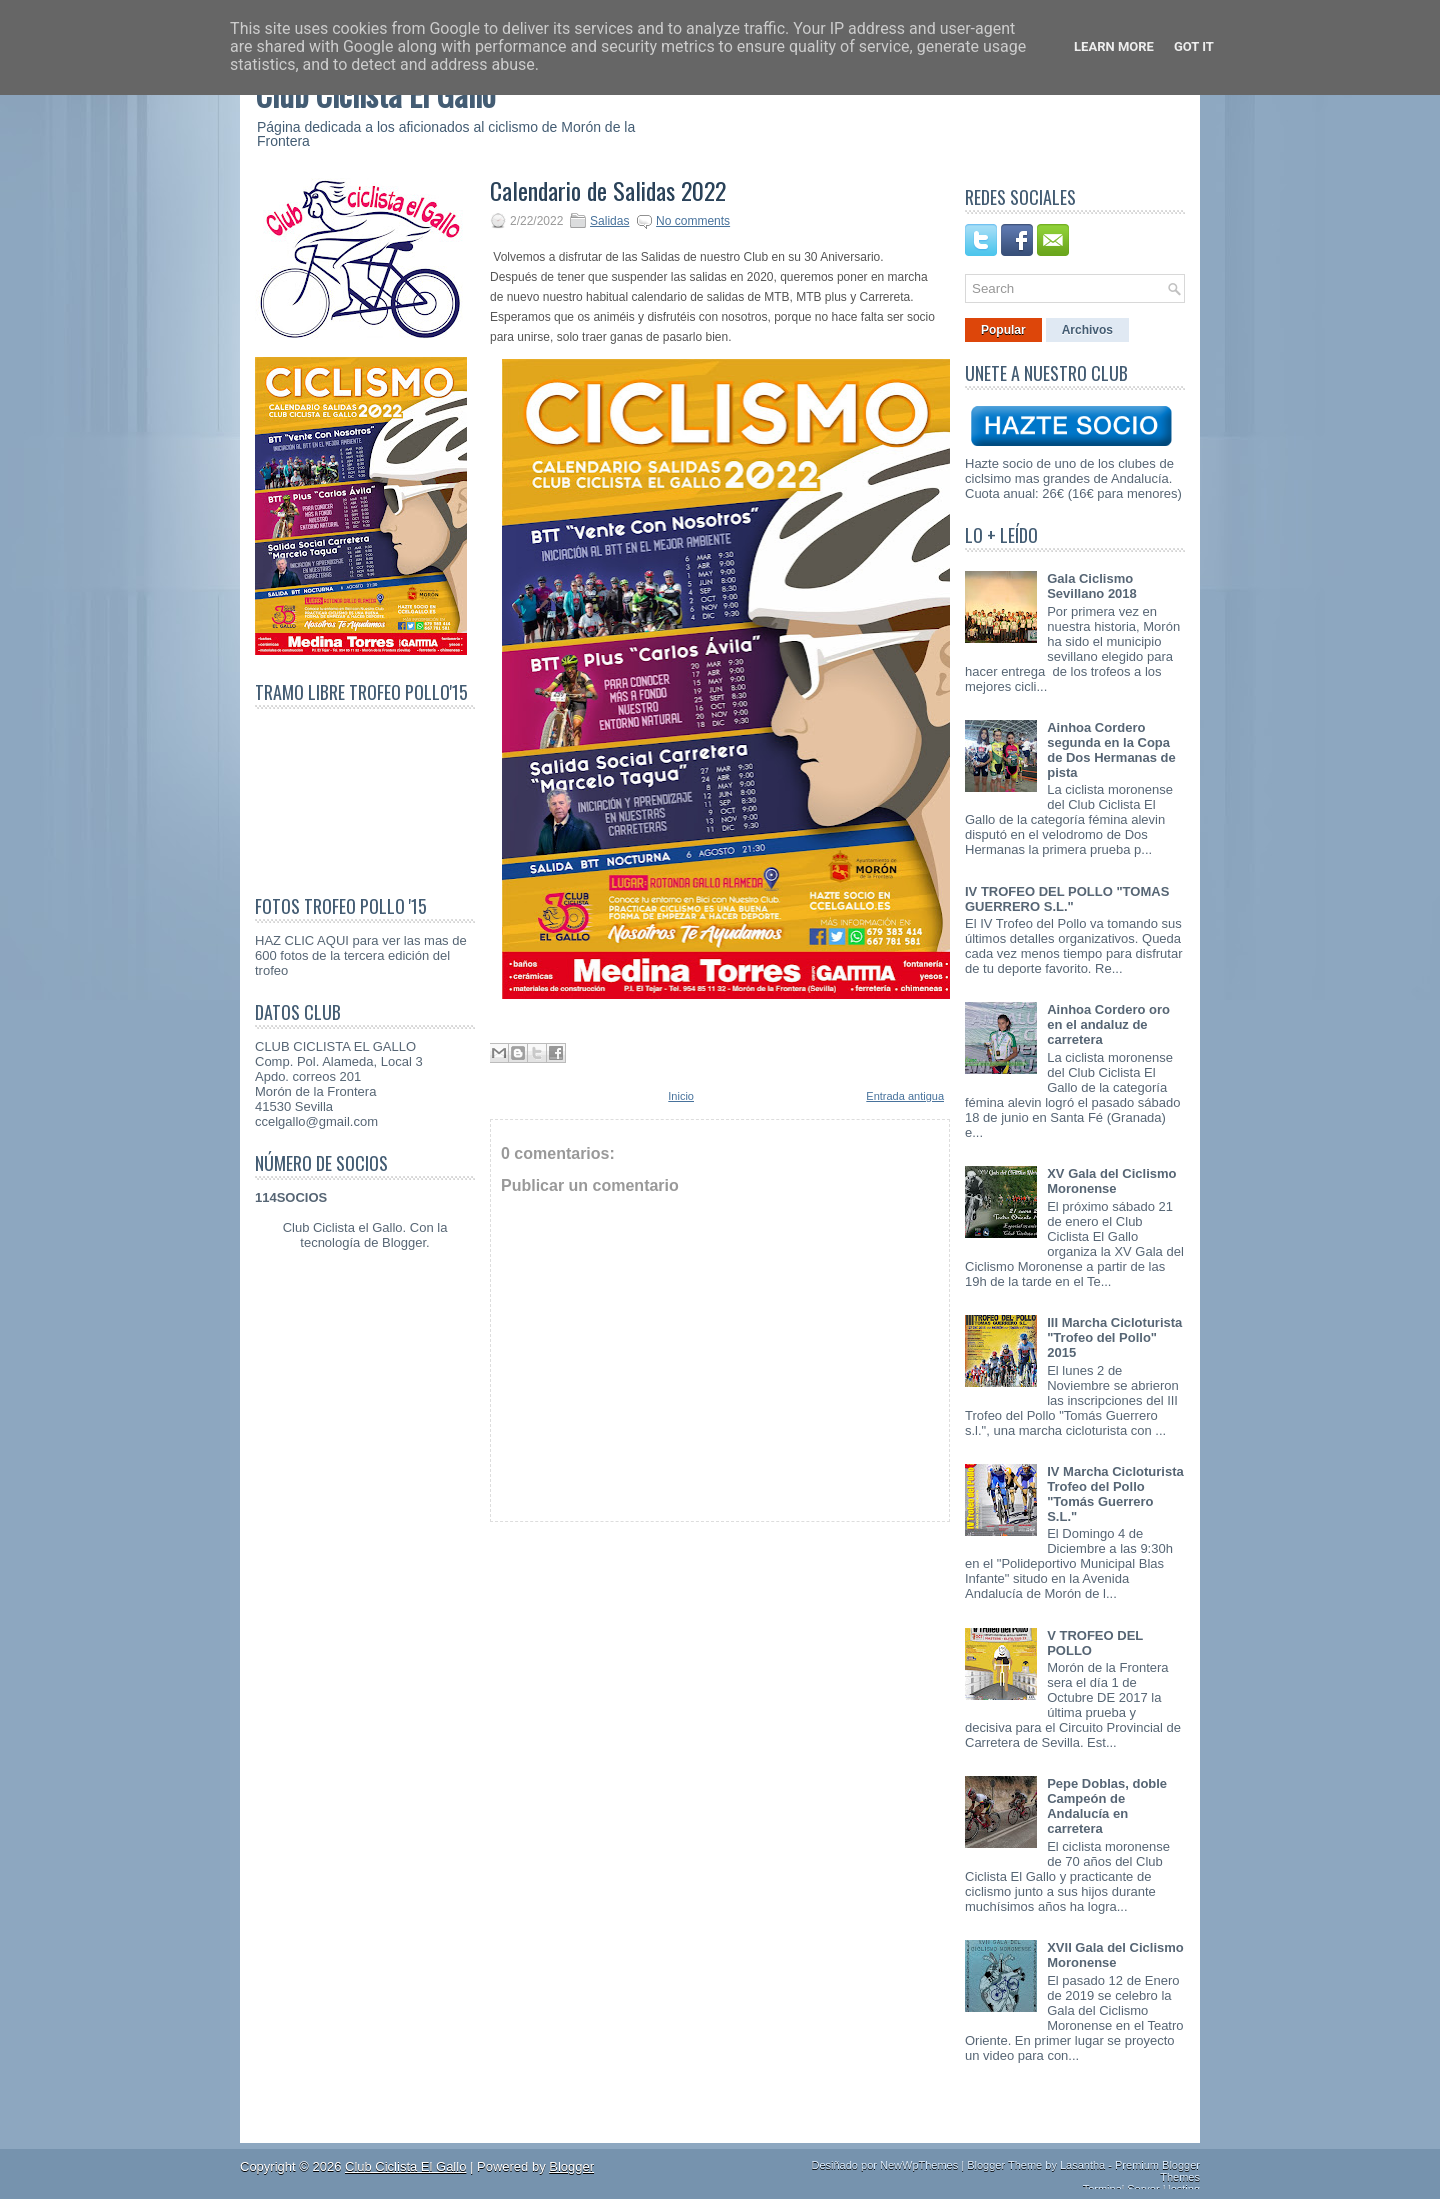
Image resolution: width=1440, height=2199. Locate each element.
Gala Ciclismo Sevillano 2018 (1092, 586)
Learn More (1114, 46)
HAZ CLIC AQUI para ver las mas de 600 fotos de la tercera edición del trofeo (361, 955)
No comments (693, 221)
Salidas (609, 221)
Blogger (404, 1242)
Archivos (1087, 330)
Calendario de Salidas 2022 (608, 190)
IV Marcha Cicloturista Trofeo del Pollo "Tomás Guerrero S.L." (1115, 1494)
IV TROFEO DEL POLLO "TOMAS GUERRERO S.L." (1067, 899)
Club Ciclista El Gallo (405, 2166)
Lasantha (1082, 2165)
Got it (1194, 46)
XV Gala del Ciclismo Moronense (1111, 1181)
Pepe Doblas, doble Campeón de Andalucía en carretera (1107, 1806)
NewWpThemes (919, 2165)
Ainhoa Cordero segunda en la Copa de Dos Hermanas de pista (1111, 750)
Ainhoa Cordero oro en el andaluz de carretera (1108, 1024)
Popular (1003, 330)
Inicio (681, 1096)
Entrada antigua (905, 1096)
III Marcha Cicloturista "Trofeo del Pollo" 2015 (1114, 1337)
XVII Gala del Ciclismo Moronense (1115, 1955)
